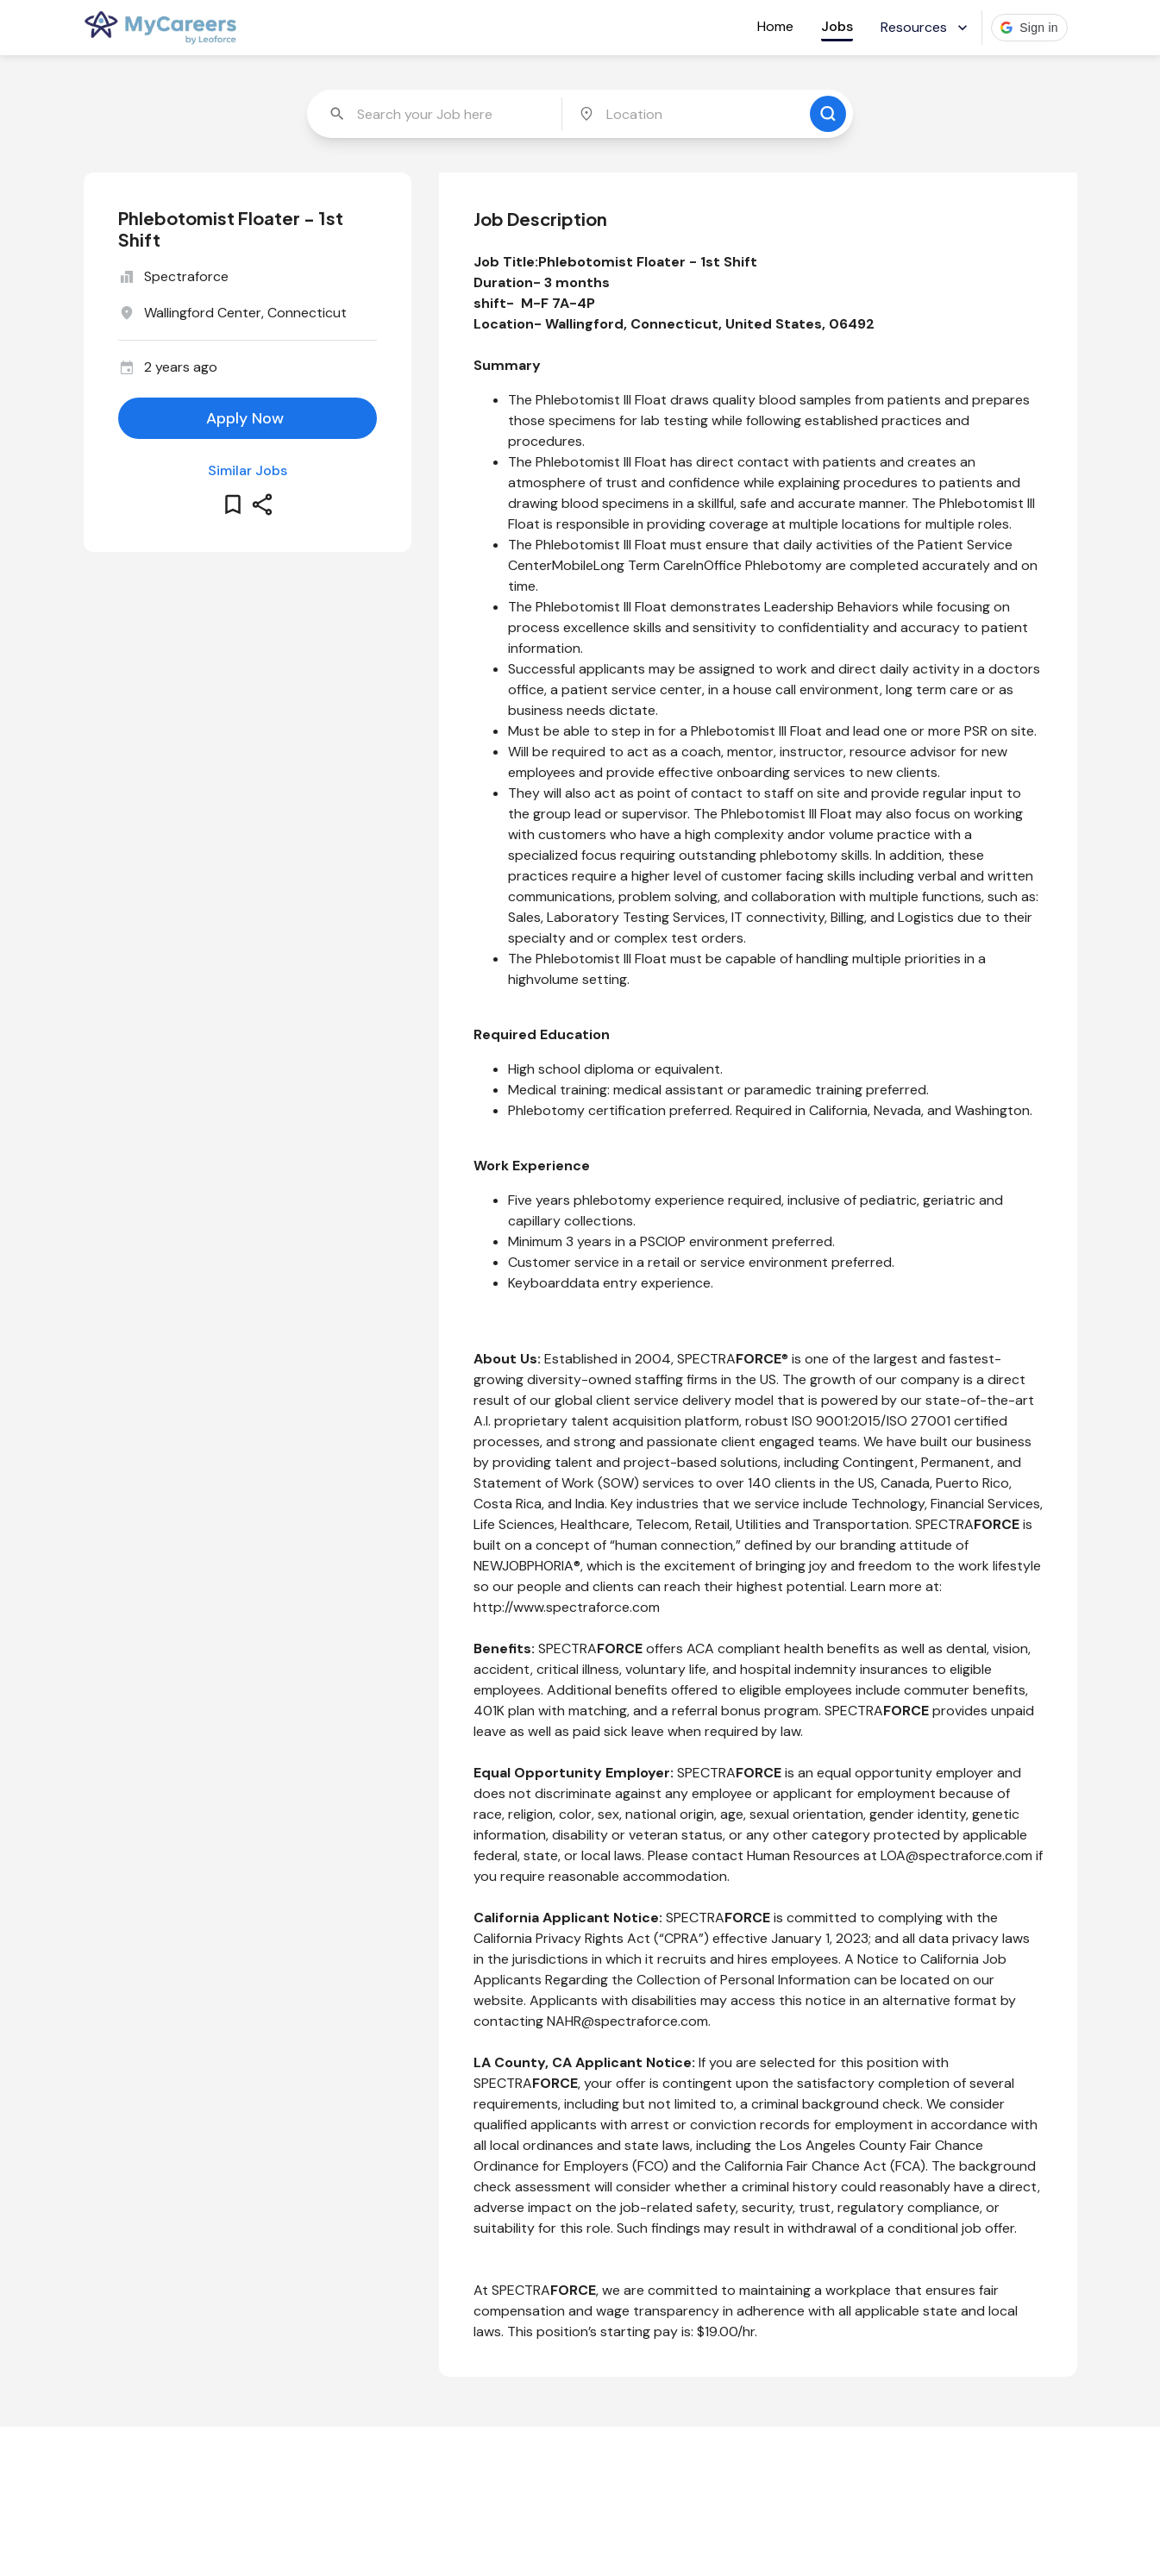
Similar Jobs (247, 470)
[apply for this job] (247, 418)
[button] (1029, 27)
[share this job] (262, 504)
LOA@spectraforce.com (956, 1855)
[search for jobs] (828, 114)
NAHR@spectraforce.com (627, 2021)
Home (775, 26)
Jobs (837, 26)
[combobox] (436, 113)
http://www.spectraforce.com (566, 1607)
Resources (926, 27)
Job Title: (505, 262)
